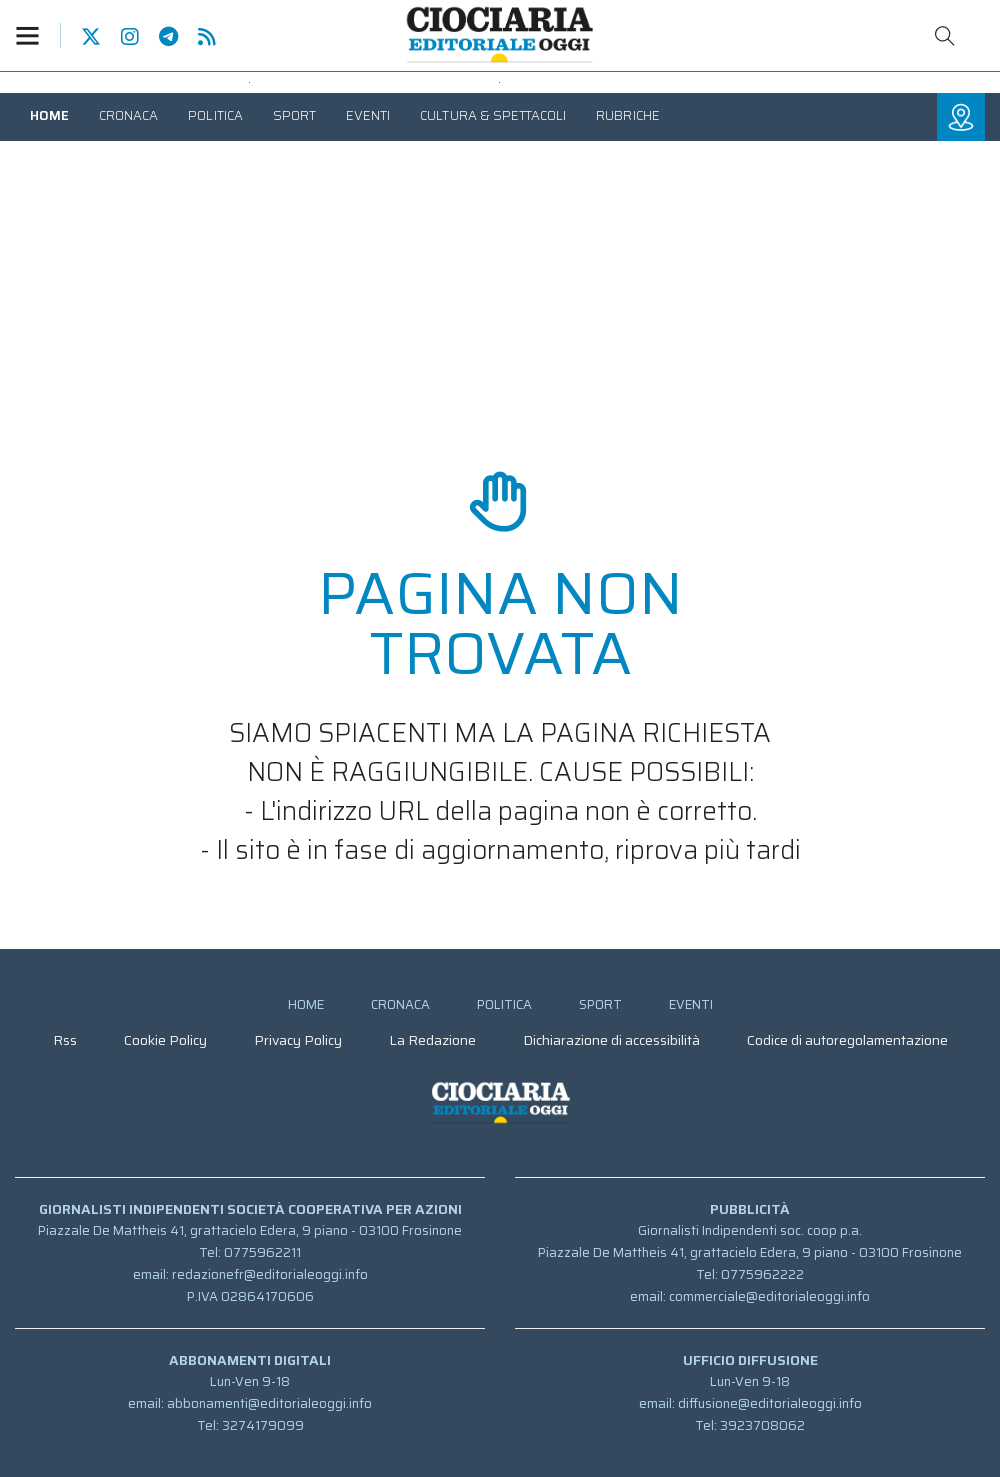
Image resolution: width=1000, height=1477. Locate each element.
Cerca (945, 36)
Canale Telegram (158, 37)
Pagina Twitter (81, 37)
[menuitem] (49, 115)
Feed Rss (197, 37)
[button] (38, 35)
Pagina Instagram (120, 37)
